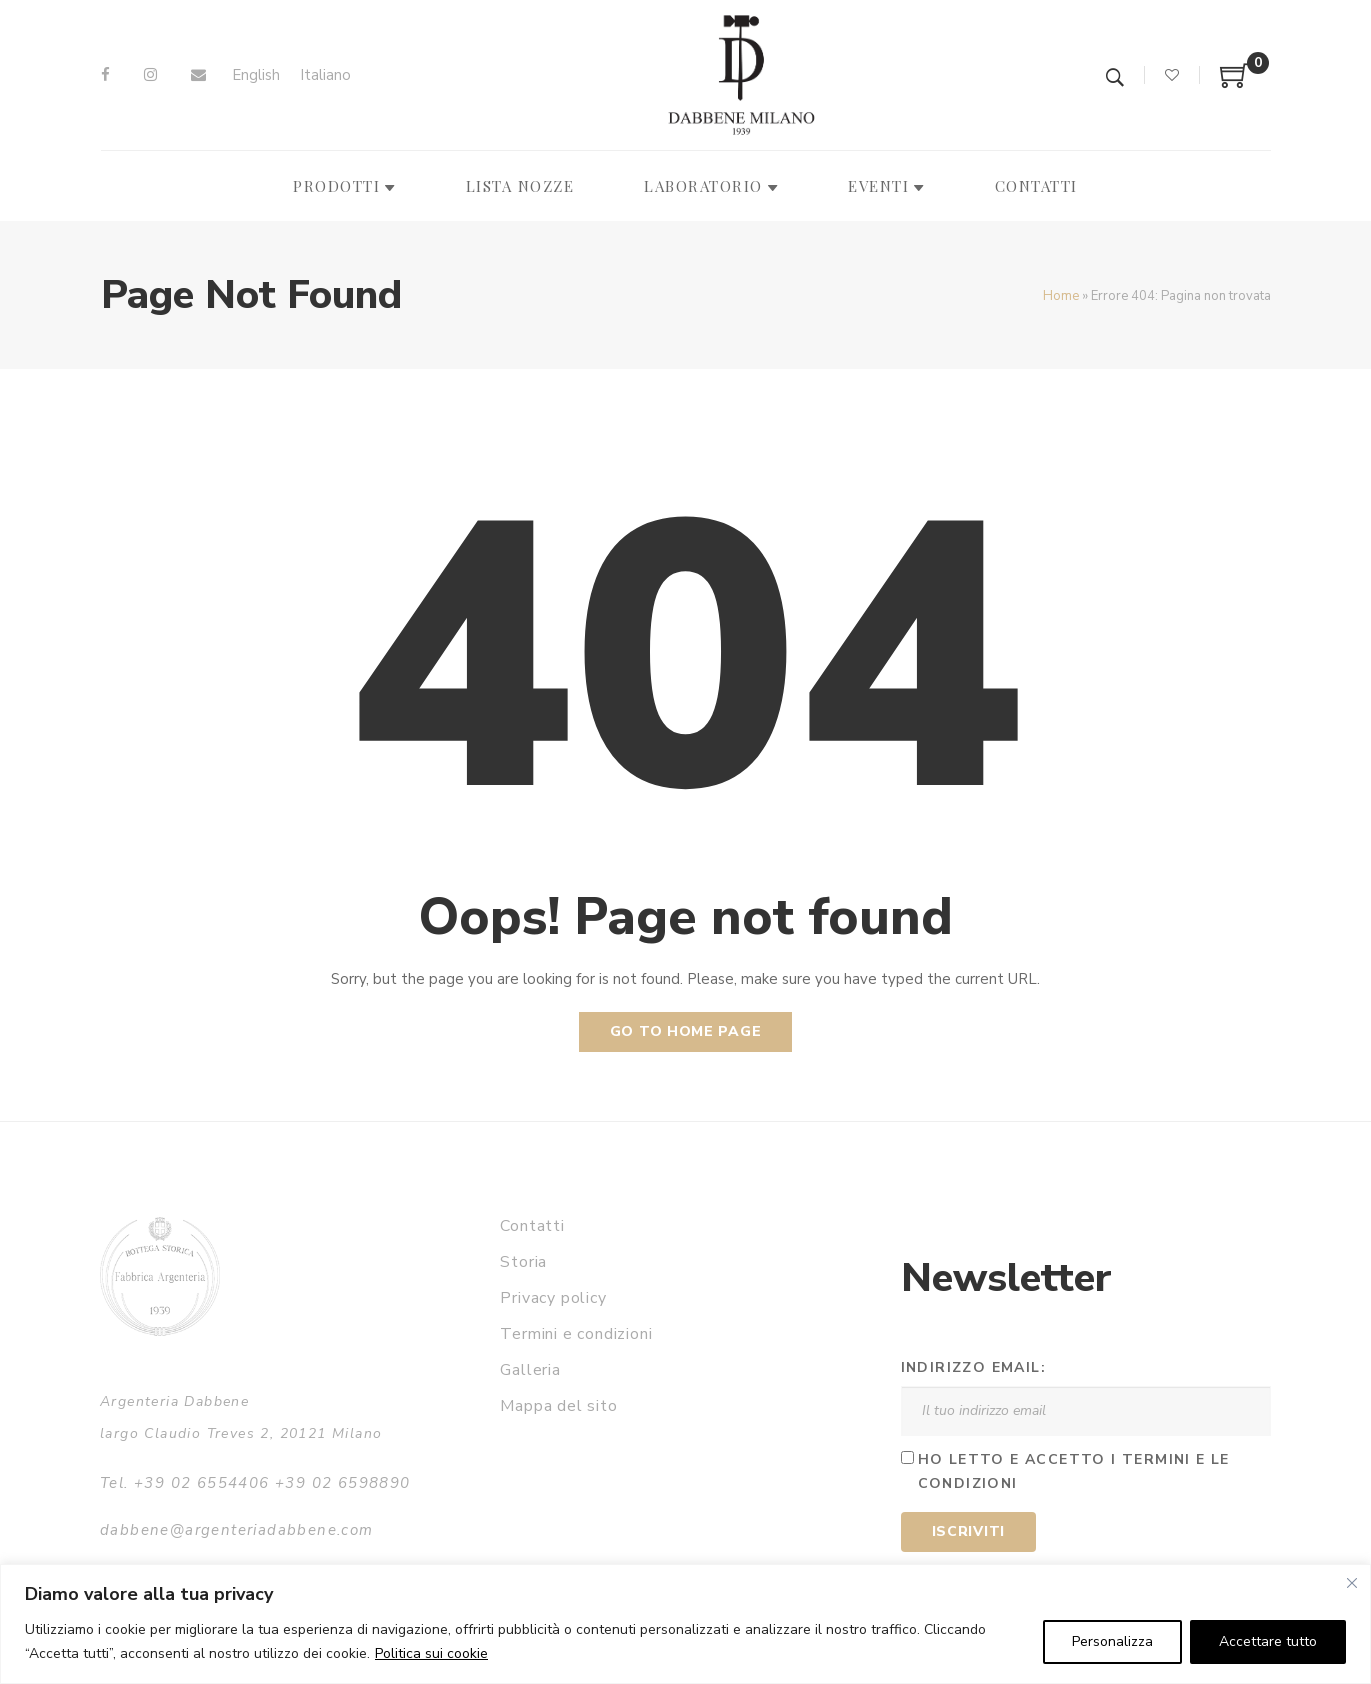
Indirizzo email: (973, 1367)
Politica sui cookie (431, 1653)
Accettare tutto (1268, 1641)
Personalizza (1112, 1641)
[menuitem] (256, 75)
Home (1061, 296)
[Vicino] (1352, 1583)
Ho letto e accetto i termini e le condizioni (1074, 1472)
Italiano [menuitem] (325, 75)
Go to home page (686, 1031)
